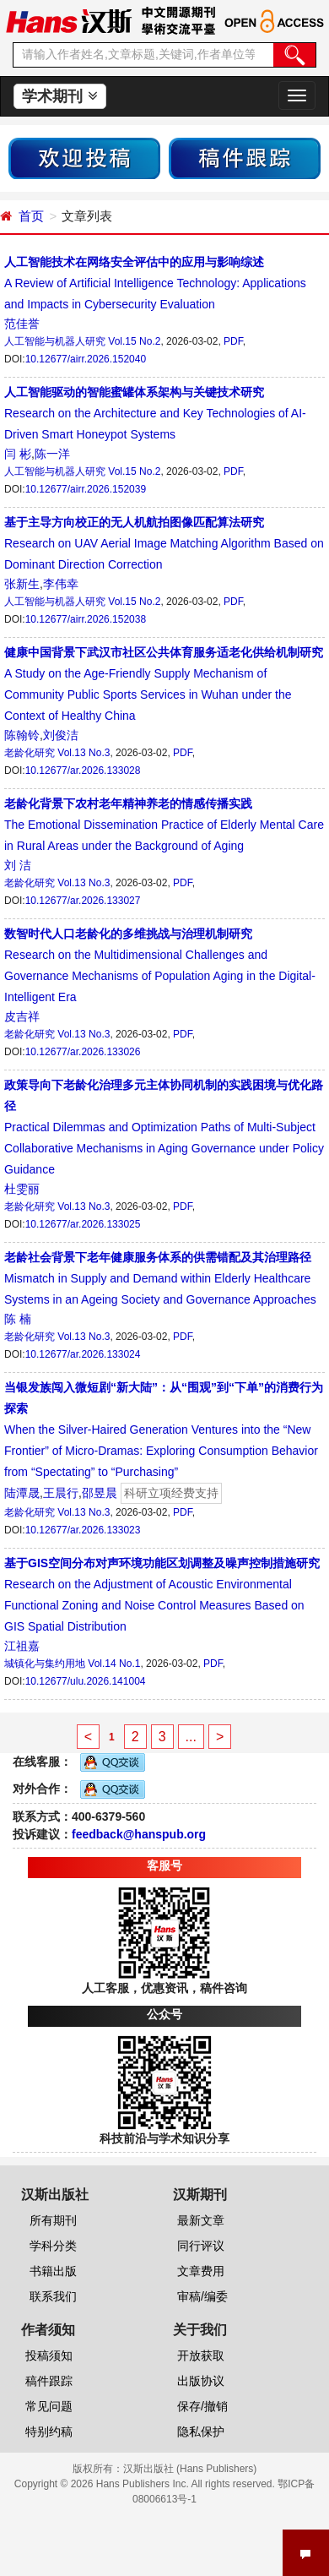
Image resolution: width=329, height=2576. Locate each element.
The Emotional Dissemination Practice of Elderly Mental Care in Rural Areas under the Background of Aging (164, 824)
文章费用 (200, 2271)
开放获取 (200, 2355)
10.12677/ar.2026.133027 (83, 901)
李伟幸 (60, 584)
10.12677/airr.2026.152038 (85, 619)
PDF (233, 341)
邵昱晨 (99, 1493)
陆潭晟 (22, 1493)
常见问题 (49, 2406)
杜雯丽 (22, 1188)
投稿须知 (49, 2355)
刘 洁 (17, 865)
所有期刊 (53, 2220)
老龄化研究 (29, 753)
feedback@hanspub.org (139, 1834)
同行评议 (200, 2245)
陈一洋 (52, 453)
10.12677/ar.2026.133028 (83, 770)
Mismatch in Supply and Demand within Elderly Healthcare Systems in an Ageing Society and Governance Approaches (160, 1278)
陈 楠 (17, 1319)
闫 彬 (17, 453)
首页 (31, 216)
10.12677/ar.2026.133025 (83, 1224)
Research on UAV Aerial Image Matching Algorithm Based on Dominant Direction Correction (164, 543)
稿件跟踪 (49, 2381)
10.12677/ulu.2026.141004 (85, 1681)
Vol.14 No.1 (114, 1663)
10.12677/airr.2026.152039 (85, 489)
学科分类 (53, 2245)
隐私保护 (200, 2431)
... (191, 1736)
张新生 (22, 584)
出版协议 (200, 2381)
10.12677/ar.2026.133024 (83, 1354)
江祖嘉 (22, 1646)
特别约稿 (49, 2431)
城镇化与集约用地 (44, 1663)
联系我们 (53, 2296)
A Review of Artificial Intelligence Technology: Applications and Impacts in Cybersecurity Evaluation (155, 283)
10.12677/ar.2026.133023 (83, 1530)
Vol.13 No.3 (83, 753)
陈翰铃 (22, 735)
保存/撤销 (202, 2406)
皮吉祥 (22, 1016)
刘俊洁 (60, 735)
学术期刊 (59, 96)
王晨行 (60, 1493)
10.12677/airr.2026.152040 (85, 359)
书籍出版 (53, 2271)
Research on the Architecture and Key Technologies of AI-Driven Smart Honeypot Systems (155, 413)
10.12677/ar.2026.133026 (83, 1052)
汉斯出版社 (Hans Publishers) (190, 2469)
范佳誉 (22, 323)
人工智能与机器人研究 (54, 341)
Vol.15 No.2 (134, 341)
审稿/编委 (202, 2296)
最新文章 (200, 2220)
